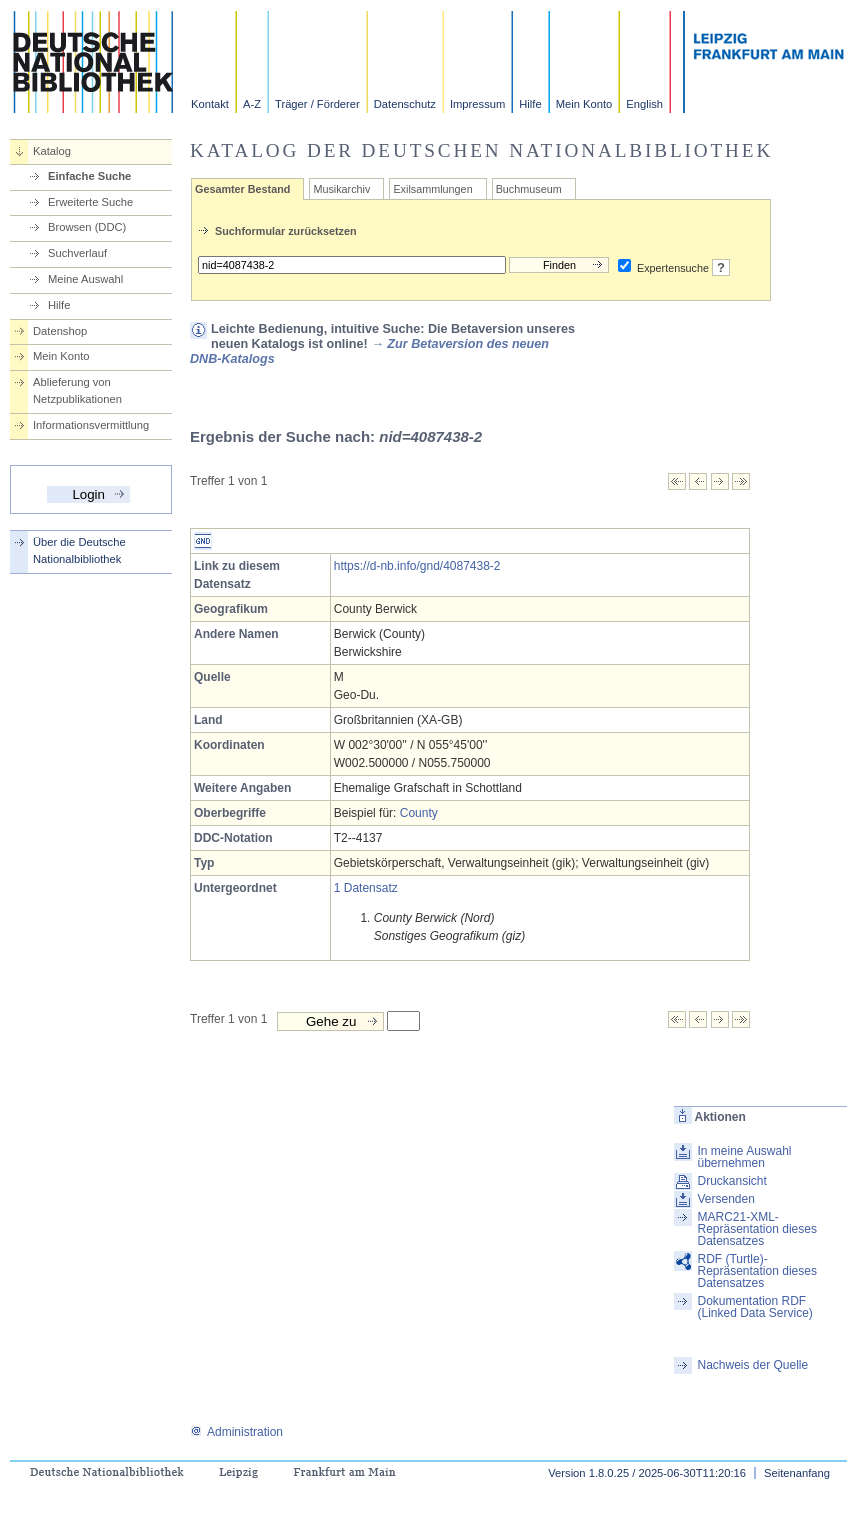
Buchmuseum (529, 189)
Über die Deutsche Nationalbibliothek (79, 550)
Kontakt (210, 104)
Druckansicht (731, 1181)
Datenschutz (405, 104)
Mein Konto (584, 104)
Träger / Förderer (317, 104)
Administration (236, 1432)
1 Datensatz (366, 888)
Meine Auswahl (85, 279)
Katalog (52, 151)
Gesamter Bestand (242, 189)
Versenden (725, 1199)
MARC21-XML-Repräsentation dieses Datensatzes (756, 1229)
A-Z (252, 104)
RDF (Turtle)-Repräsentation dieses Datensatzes (756, 1271)
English (644, 104)
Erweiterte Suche (90, 202)
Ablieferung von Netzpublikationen (77, 390)
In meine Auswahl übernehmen (744, 1157)
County (419, 813)
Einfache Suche (89, 176)
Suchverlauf (77, 253)
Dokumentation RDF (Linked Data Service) (754, 1307)
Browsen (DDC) (87, 227)
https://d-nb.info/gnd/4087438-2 (417, 566)
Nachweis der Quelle (752, 1365)
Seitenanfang (797, 1473)
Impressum (477, 104)
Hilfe (530, 104)
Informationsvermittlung (91, 425)
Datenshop (60, 331)
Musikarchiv (341, 189)
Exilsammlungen (432, 189)
